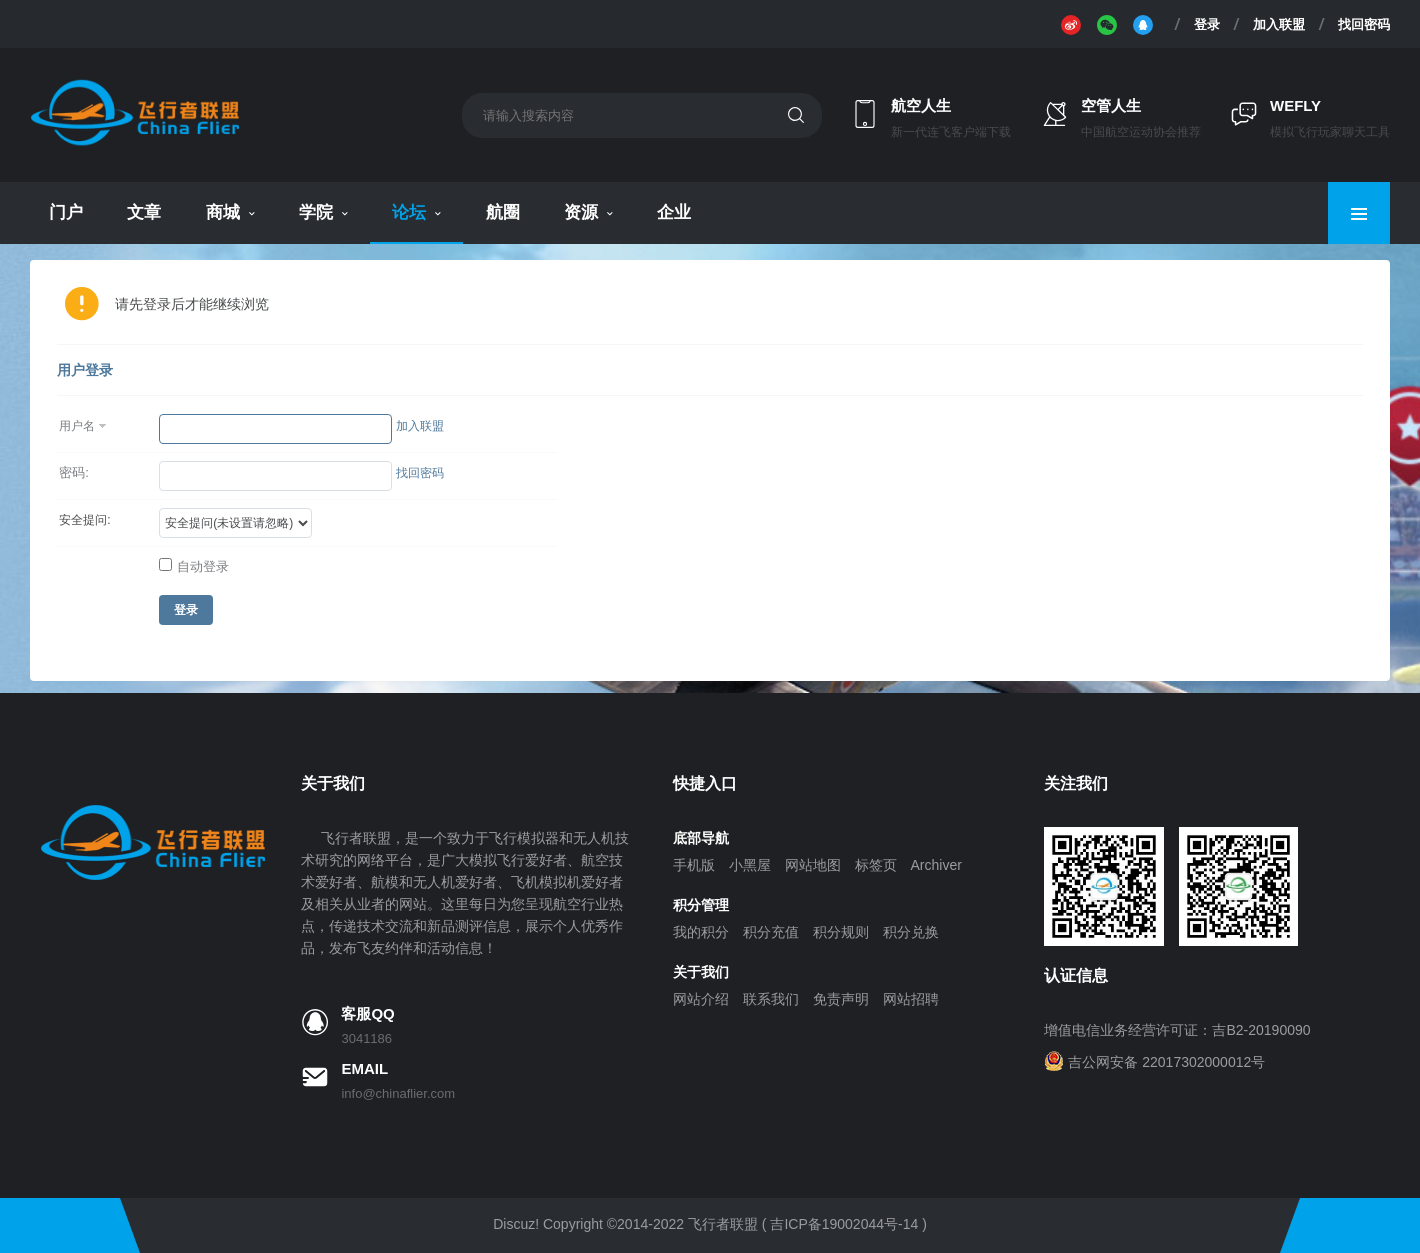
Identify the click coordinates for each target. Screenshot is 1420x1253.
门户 (66, 212)
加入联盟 (1279, 24)
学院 (316, 212)
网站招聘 (911, 999)
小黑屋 (750, 865)
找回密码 (1364, 24)
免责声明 (841, 999)
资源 (581, 212)
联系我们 (771, 999)
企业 (674, 212)
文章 (144, 212)
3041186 (366, 1038)
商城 (223, 212)
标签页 (876, 865)
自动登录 (194, 566)
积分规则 (841, 932)
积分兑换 (911, 932)
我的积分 (701, 932)
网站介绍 (701, 999)
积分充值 (771, 932)
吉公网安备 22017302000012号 (1166, 1062)
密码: (74, 472)
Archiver (936, 865)
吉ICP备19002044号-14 (844, 1224)
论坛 (409, 212)
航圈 (503, 212)
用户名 (77, 426)
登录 (1207, 24)
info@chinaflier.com (398, 1093)
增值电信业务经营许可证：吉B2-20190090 (1177, 1030)
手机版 (694, 865)
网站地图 (813, 865)
